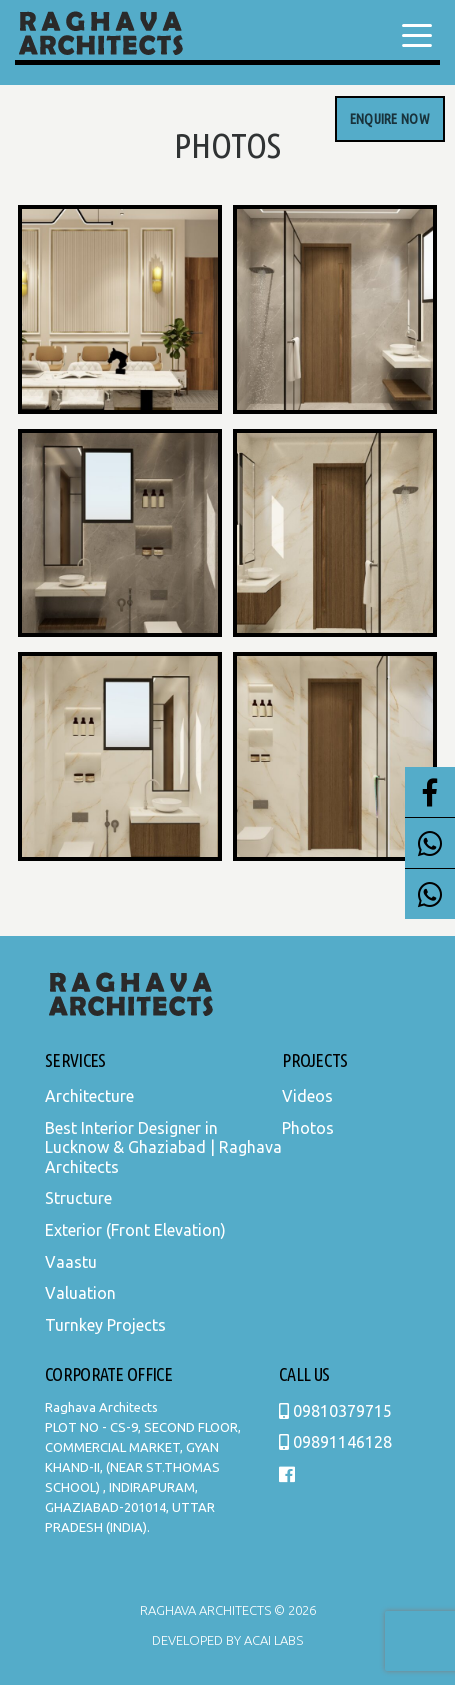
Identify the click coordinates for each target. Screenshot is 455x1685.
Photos (308, 1128)
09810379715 (335, 1411)
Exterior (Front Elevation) (135, 1230)
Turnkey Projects (105, 1325)
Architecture (89, 1096)
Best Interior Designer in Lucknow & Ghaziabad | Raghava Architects (163, 1147)
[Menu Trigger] (417, 35)
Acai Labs (272, 1640)
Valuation (80, 1293)
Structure (78, 1198)
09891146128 (335, 1442)
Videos (307, 1096)
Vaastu (71, 1262)
